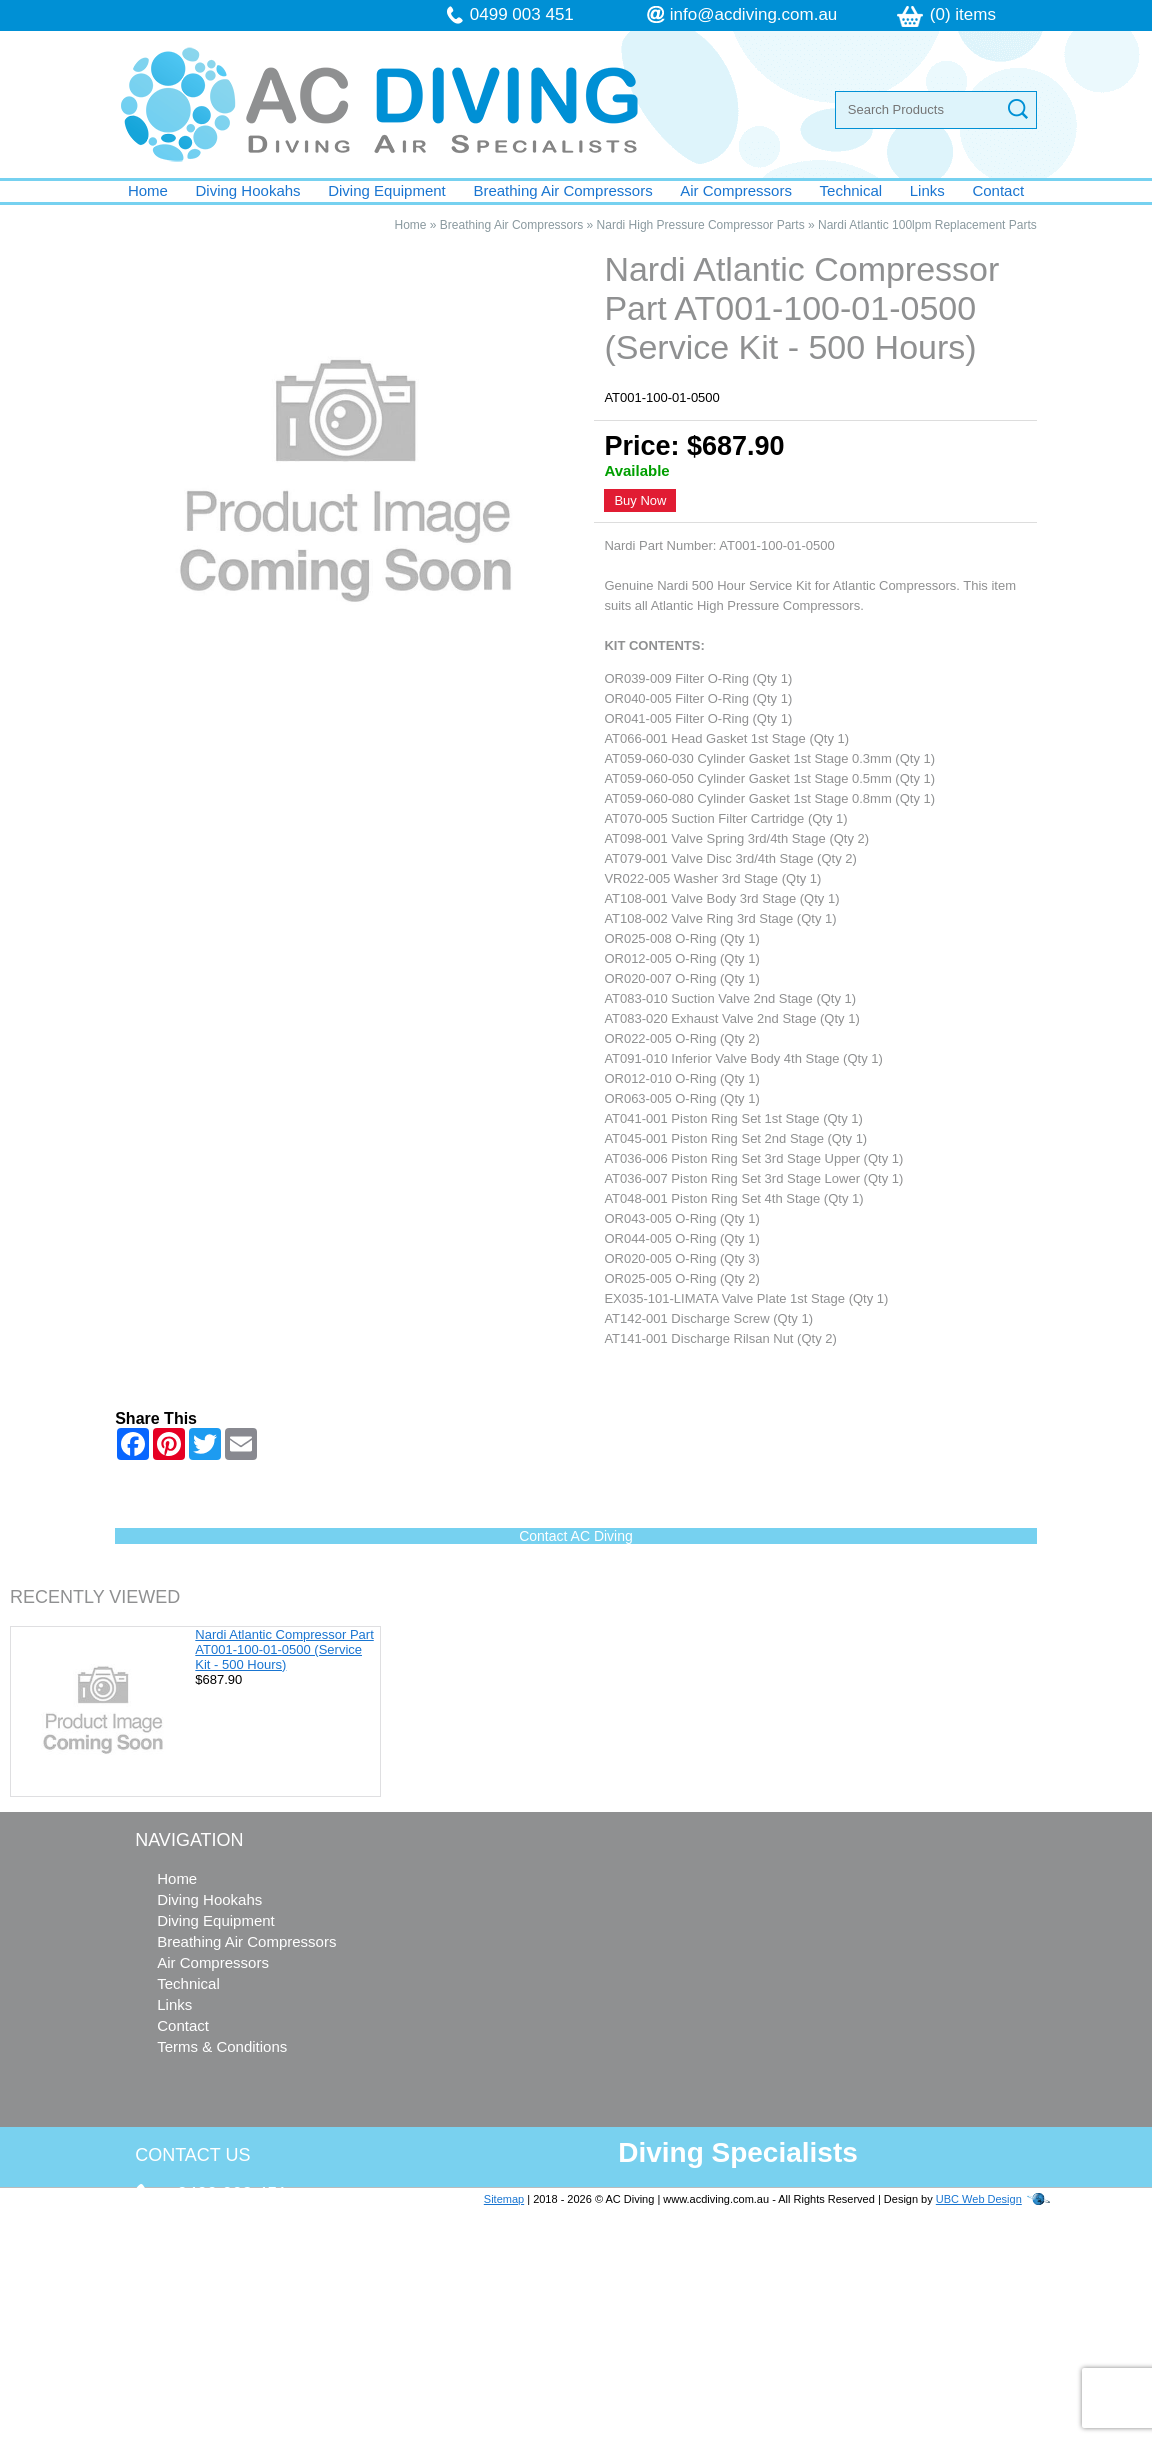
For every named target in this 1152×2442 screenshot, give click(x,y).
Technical (851, 190)
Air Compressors (736, 190)
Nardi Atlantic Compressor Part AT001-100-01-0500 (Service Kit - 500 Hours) (284, 1649)
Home (148, 190)
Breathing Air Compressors (562, 190)
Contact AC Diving (576, 1536)
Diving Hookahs (248, 190)
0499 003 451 (522, 14)
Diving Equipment (387, 190)
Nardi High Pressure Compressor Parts (701, 225)
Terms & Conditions (222, 2046)
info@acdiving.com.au (754, 14)
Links (927, 190)
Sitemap (504, 2199)
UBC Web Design (979, 2199)
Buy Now (640, 500)
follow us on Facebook (256, 2359)
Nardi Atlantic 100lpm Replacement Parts (927, 225)
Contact (998, 190)
